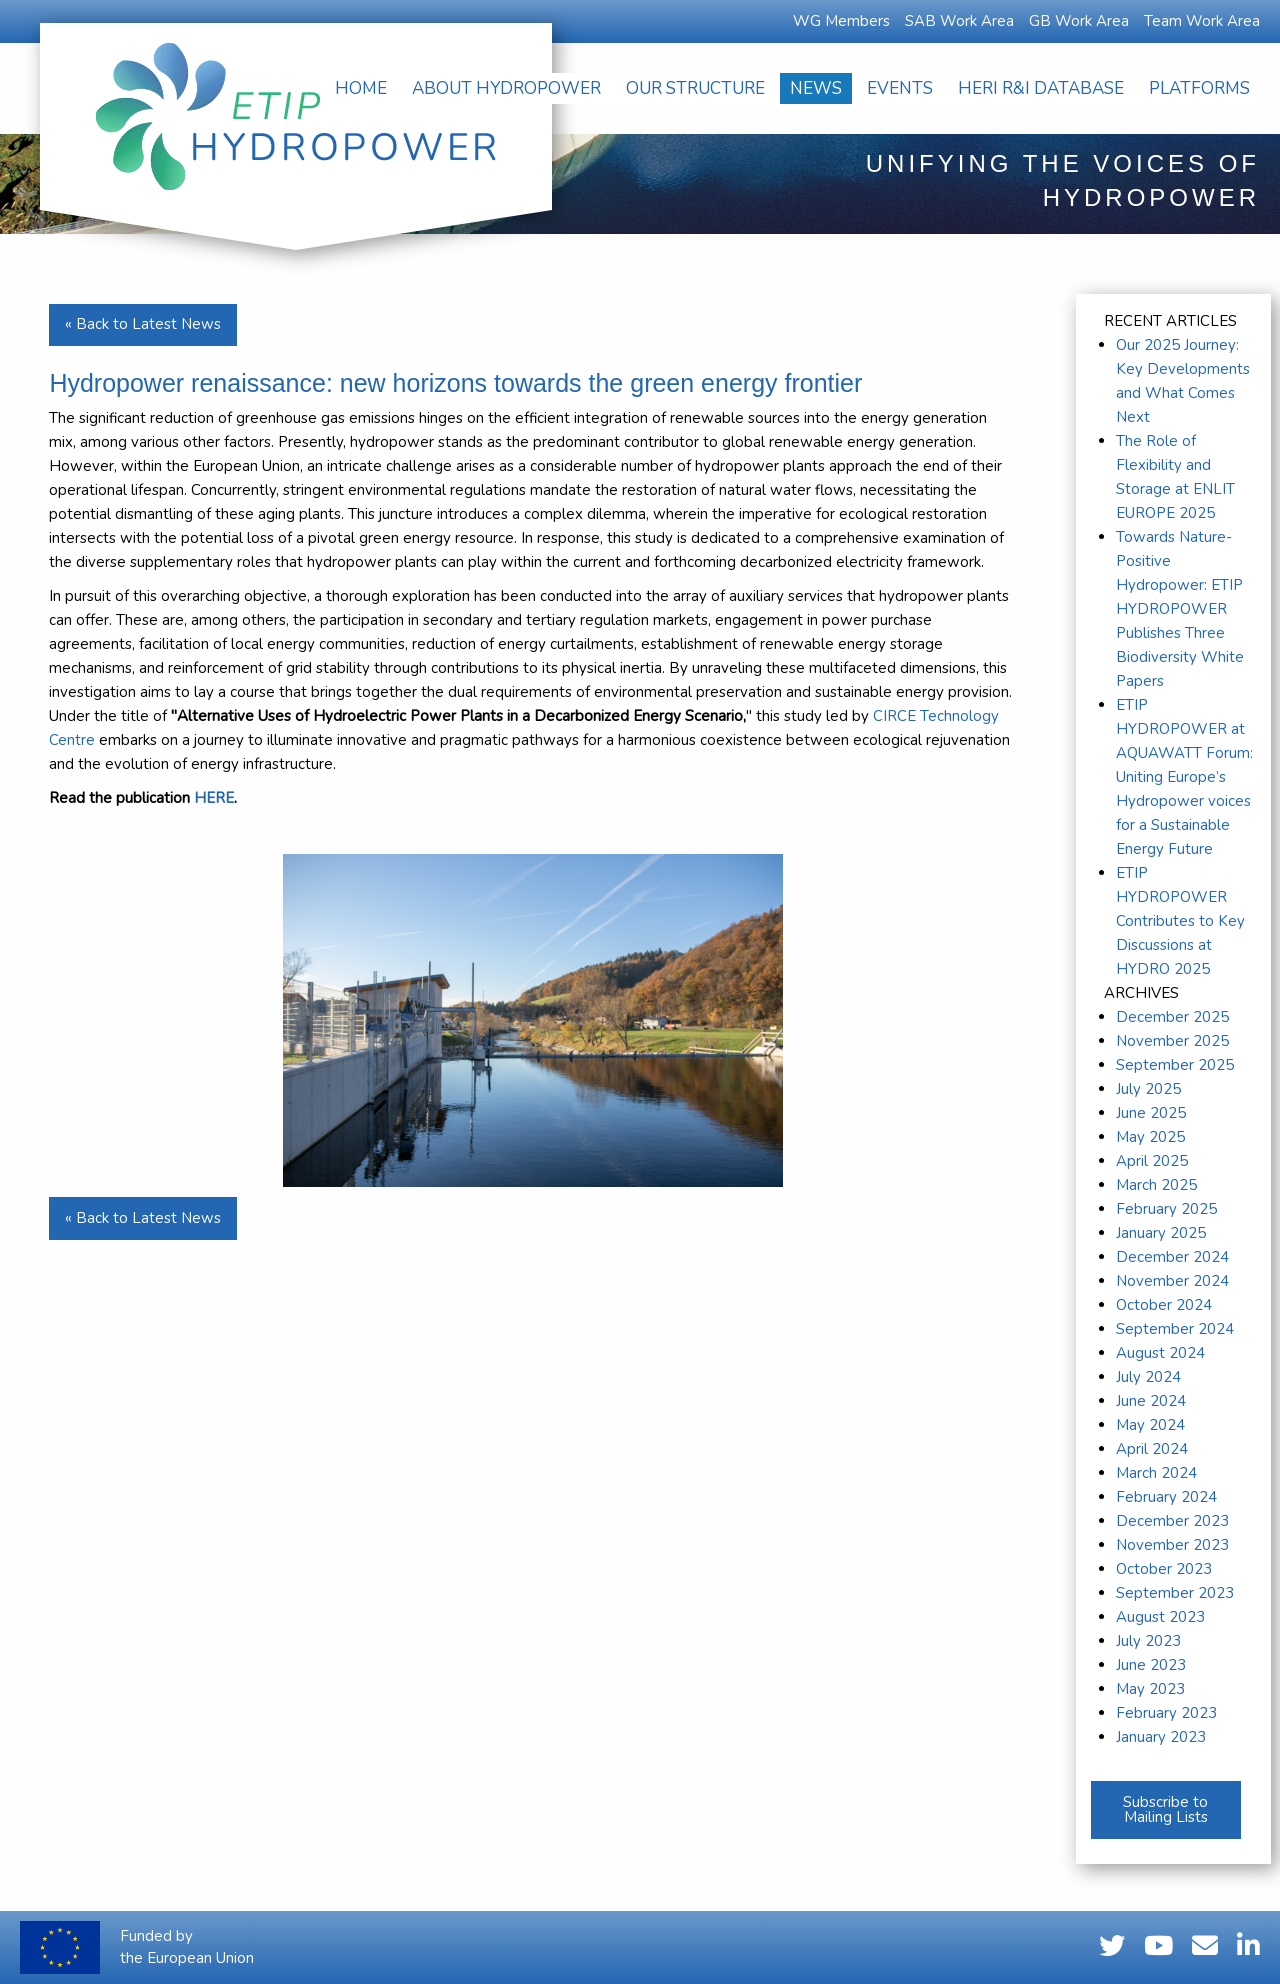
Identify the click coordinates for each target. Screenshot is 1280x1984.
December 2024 (1172, 1257)
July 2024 (1148, 1377)
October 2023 (1164, 1569)
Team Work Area (1202, 21)
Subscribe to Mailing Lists (1165, 1809)
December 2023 (1172, 1521)
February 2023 (1166, 1713)
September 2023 (1175, 1593)
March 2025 (1156, 1185)
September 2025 (1175, 1065)
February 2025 (1166, 1209)
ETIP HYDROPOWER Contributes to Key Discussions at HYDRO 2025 (1180, 921)
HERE (214, 798)
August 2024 (1160, 1353)
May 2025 (1150, 1137)
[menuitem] (361, 88)
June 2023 (1151, 1665)
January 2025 (1161, 1233)
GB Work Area (1079, 21)
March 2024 (1156, 1473)
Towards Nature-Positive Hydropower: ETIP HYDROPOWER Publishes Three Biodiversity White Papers (1180, 609)
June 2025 (1151, 1113)
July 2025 (1148, 1089)
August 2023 (1160, 1617)
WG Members (841, 21)
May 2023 (1150, 1689)
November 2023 (1172, 1545)
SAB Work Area (959, 21)
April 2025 (1152, 1161)
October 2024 (1164, 1305)
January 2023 (1161, 1737)
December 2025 (1172, 1017)
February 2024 (1166, 1497)
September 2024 (1175, 1329)
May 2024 (1150, 1425)
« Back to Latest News (143, 324)
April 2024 (1152, 1449)
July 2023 (1148, 1641)
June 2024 (1151, 1401)
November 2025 (1172, 1041)
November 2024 (1172, 1281)
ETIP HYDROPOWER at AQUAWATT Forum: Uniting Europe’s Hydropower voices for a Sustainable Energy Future (1184, 777)
